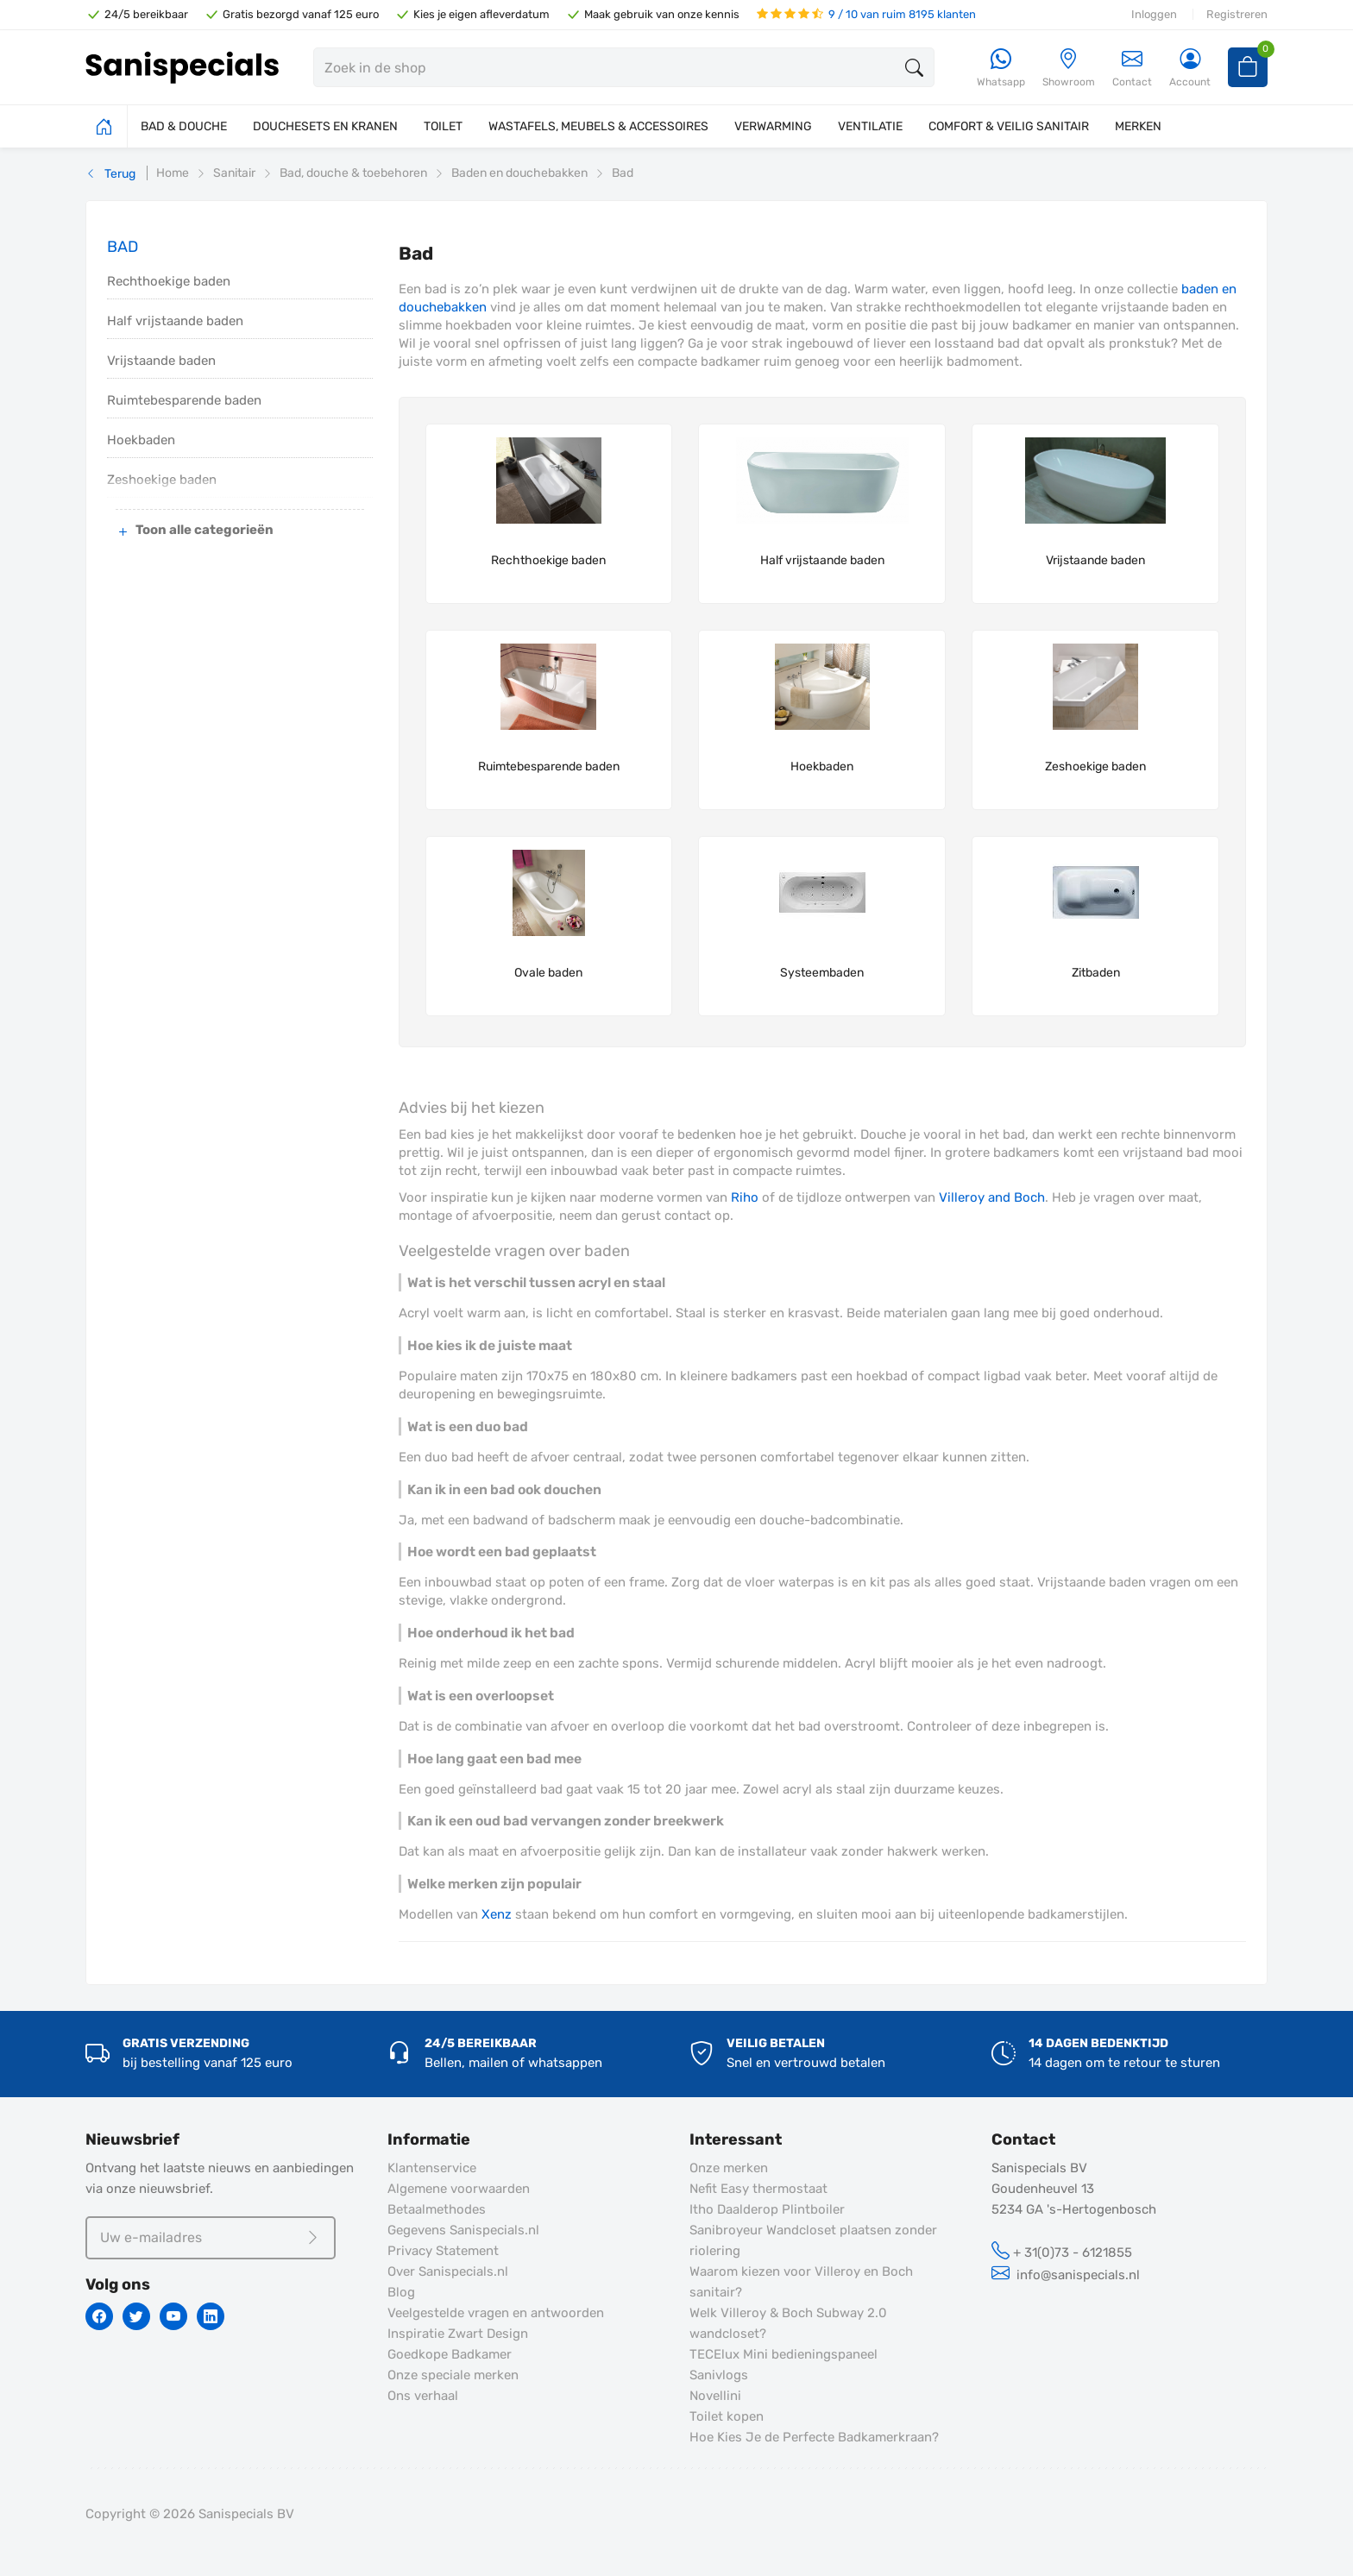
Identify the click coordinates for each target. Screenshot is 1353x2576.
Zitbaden (1096, 973)
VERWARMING (773, 126)
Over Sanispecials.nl (447, 2271)
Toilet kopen (726, 2416)
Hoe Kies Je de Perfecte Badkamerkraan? (814, 2437)
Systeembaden (822, 973)
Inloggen (1154, 14)
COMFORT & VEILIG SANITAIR (1008, 126)
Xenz (496, 1914)
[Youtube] (173, 2316)
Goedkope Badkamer (449, 2354)
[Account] (1190, 68)
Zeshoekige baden (1095, 767)
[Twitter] (136, 2316)
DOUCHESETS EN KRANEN (325, 126)
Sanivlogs (718, 2375)
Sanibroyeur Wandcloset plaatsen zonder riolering (813, 2240)
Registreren (1237, 14)
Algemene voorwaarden (458, 2188)
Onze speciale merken (453, 2375)
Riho (744, 1197)
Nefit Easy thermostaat (758, 2188)
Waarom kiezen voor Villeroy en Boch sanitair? (801, 2282)
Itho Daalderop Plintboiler (767, 2209)
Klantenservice (431, 2168)
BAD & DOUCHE (184, 126)
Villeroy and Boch (992, 1197)
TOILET (443, 126)
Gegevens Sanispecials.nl (463, 2230)
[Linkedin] (210, 2316)
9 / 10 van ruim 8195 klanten (866, 14)
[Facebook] (99, 2316)
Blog (401, 2292)
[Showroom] (1068, 68)
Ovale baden (548, 973)
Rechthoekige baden (168, 281)
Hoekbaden (141, 440)
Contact (1132, 67)
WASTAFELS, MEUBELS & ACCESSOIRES (598, 126)
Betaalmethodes (436, 2209)
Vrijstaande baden (161, 360)
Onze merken (728, 2168)
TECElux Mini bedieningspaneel (783, 2354)
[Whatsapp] (1001, 68)
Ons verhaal (422, 2395)
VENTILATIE (870, 126)
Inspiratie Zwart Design (457, 2333)
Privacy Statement (443, 2251)
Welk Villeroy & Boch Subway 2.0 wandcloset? (788, 2323)
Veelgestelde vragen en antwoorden (495, 2313)
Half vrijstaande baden (175, 321)
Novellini (715, 2395)
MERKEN (1138, 126)
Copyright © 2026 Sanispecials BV (189, 2514)
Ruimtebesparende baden (184, 400)
